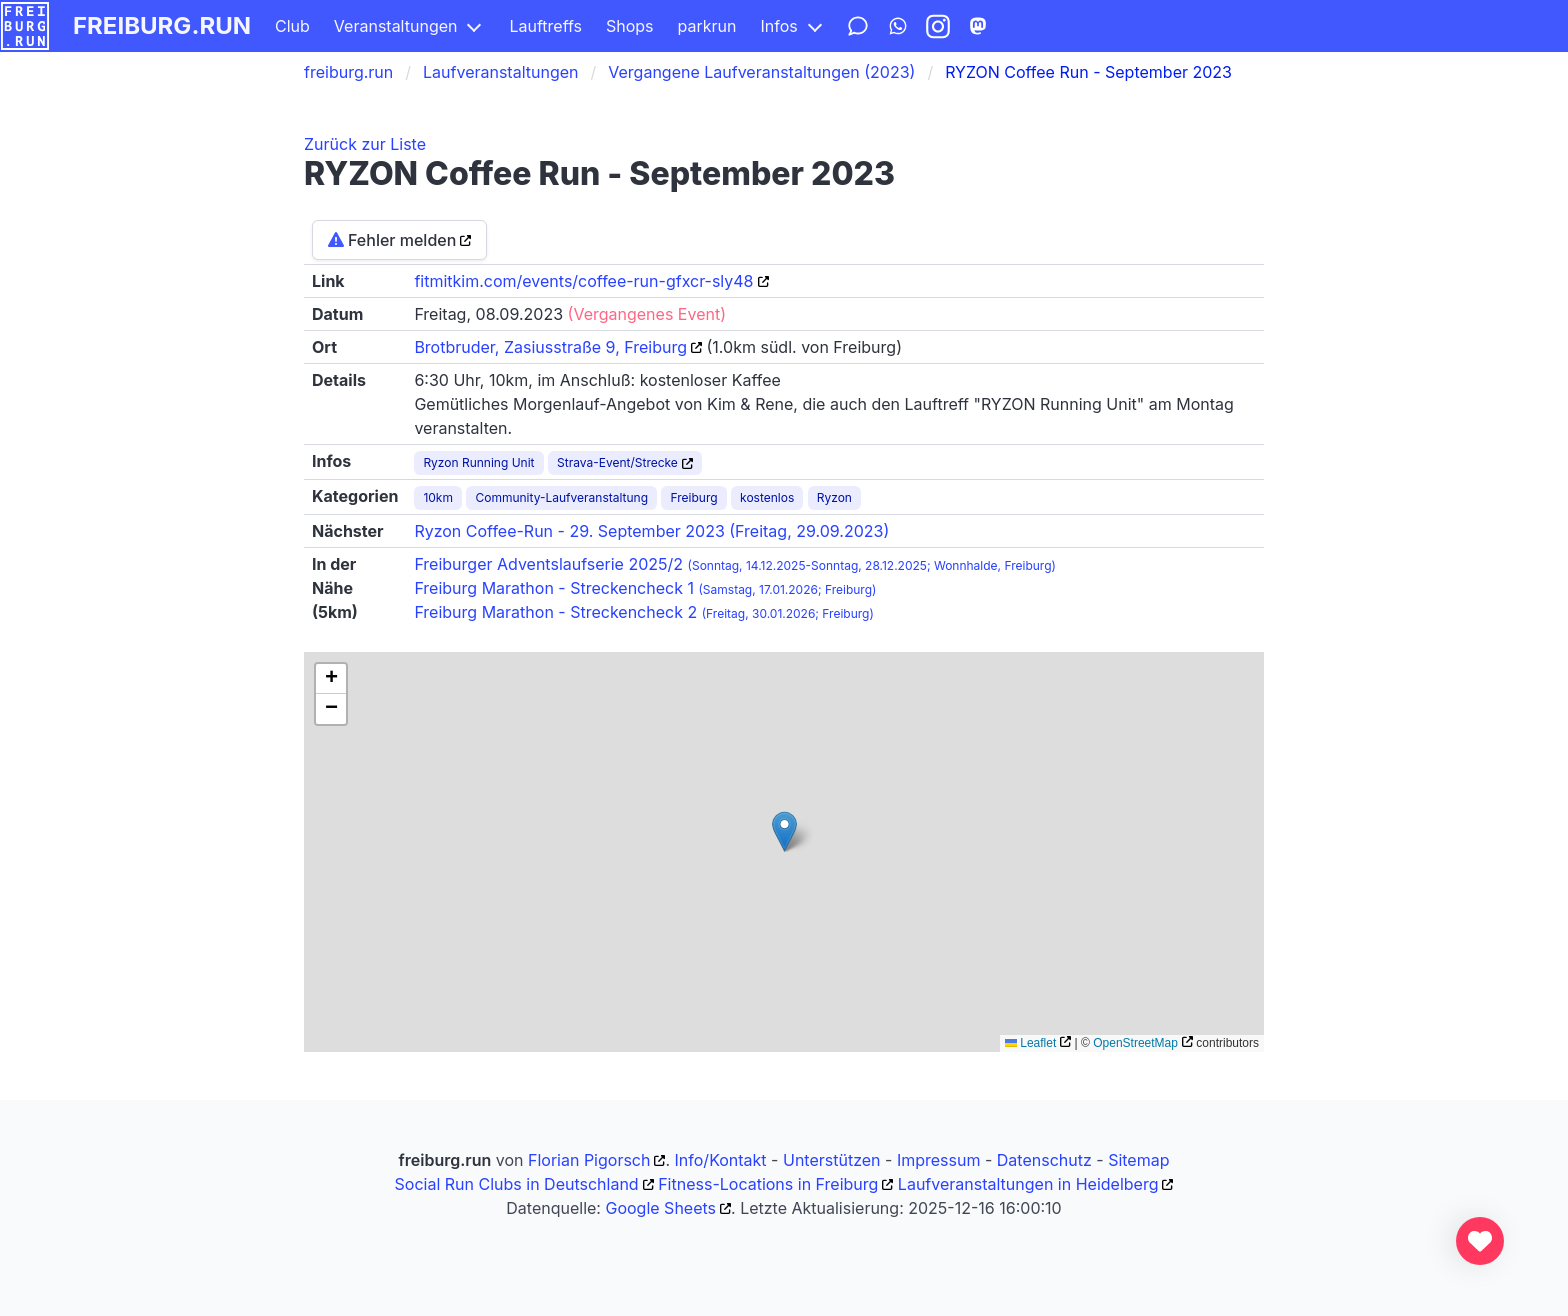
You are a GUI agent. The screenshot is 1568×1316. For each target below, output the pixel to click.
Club (292, 26)
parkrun (707, 26)
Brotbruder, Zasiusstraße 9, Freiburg (550, 347)
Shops (630, 26)
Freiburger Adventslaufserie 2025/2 (735, 564)
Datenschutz (1044, 1160)
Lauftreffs (545, 26)
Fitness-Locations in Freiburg (768, 1184)
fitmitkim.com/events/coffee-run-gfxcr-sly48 (583, 281)
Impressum (939, 1160)
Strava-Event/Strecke (617, 462)
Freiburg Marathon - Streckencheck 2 (643, 612)
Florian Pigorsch (589, 1160)
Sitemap (1138, 1160)
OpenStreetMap (1135, 1043)
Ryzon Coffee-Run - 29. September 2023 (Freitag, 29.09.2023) (651, 531)
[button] (784, 831)
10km (438, 497)
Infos (778, 26)
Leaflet (1030, 1043)
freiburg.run (162, 25)
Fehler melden (392, 240)
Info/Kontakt (721, 1160)
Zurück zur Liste (365, 144)
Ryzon (834, 497)
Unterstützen (832, 1160)
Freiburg (693, 497)
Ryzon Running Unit (478, 462)
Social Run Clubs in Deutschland (517, 1184)
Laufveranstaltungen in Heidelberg (1028, 1184)
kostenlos (767, 497)
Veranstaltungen (396, 26)
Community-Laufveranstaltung (561, 497)
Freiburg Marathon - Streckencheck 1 (645, 588)
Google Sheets (660, 1208)
